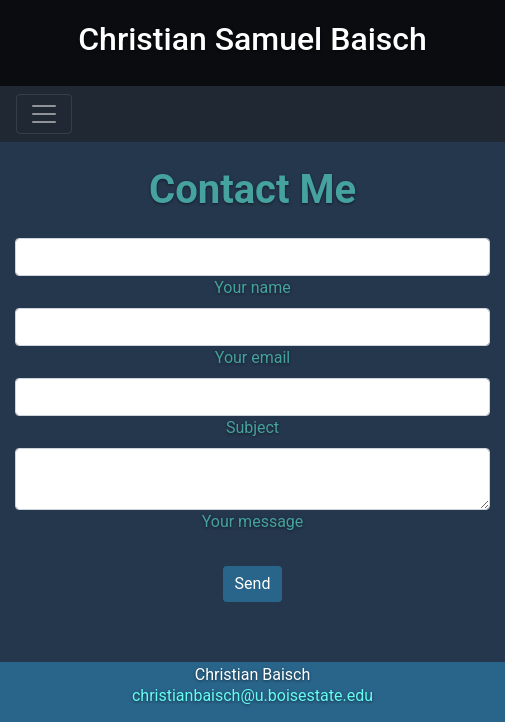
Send (253, 583)
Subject (252, 427)
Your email (252, 357)
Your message (253, 521)
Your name (252, 287)
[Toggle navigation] (44, 114)
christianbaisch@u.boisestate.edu (252, 695)
